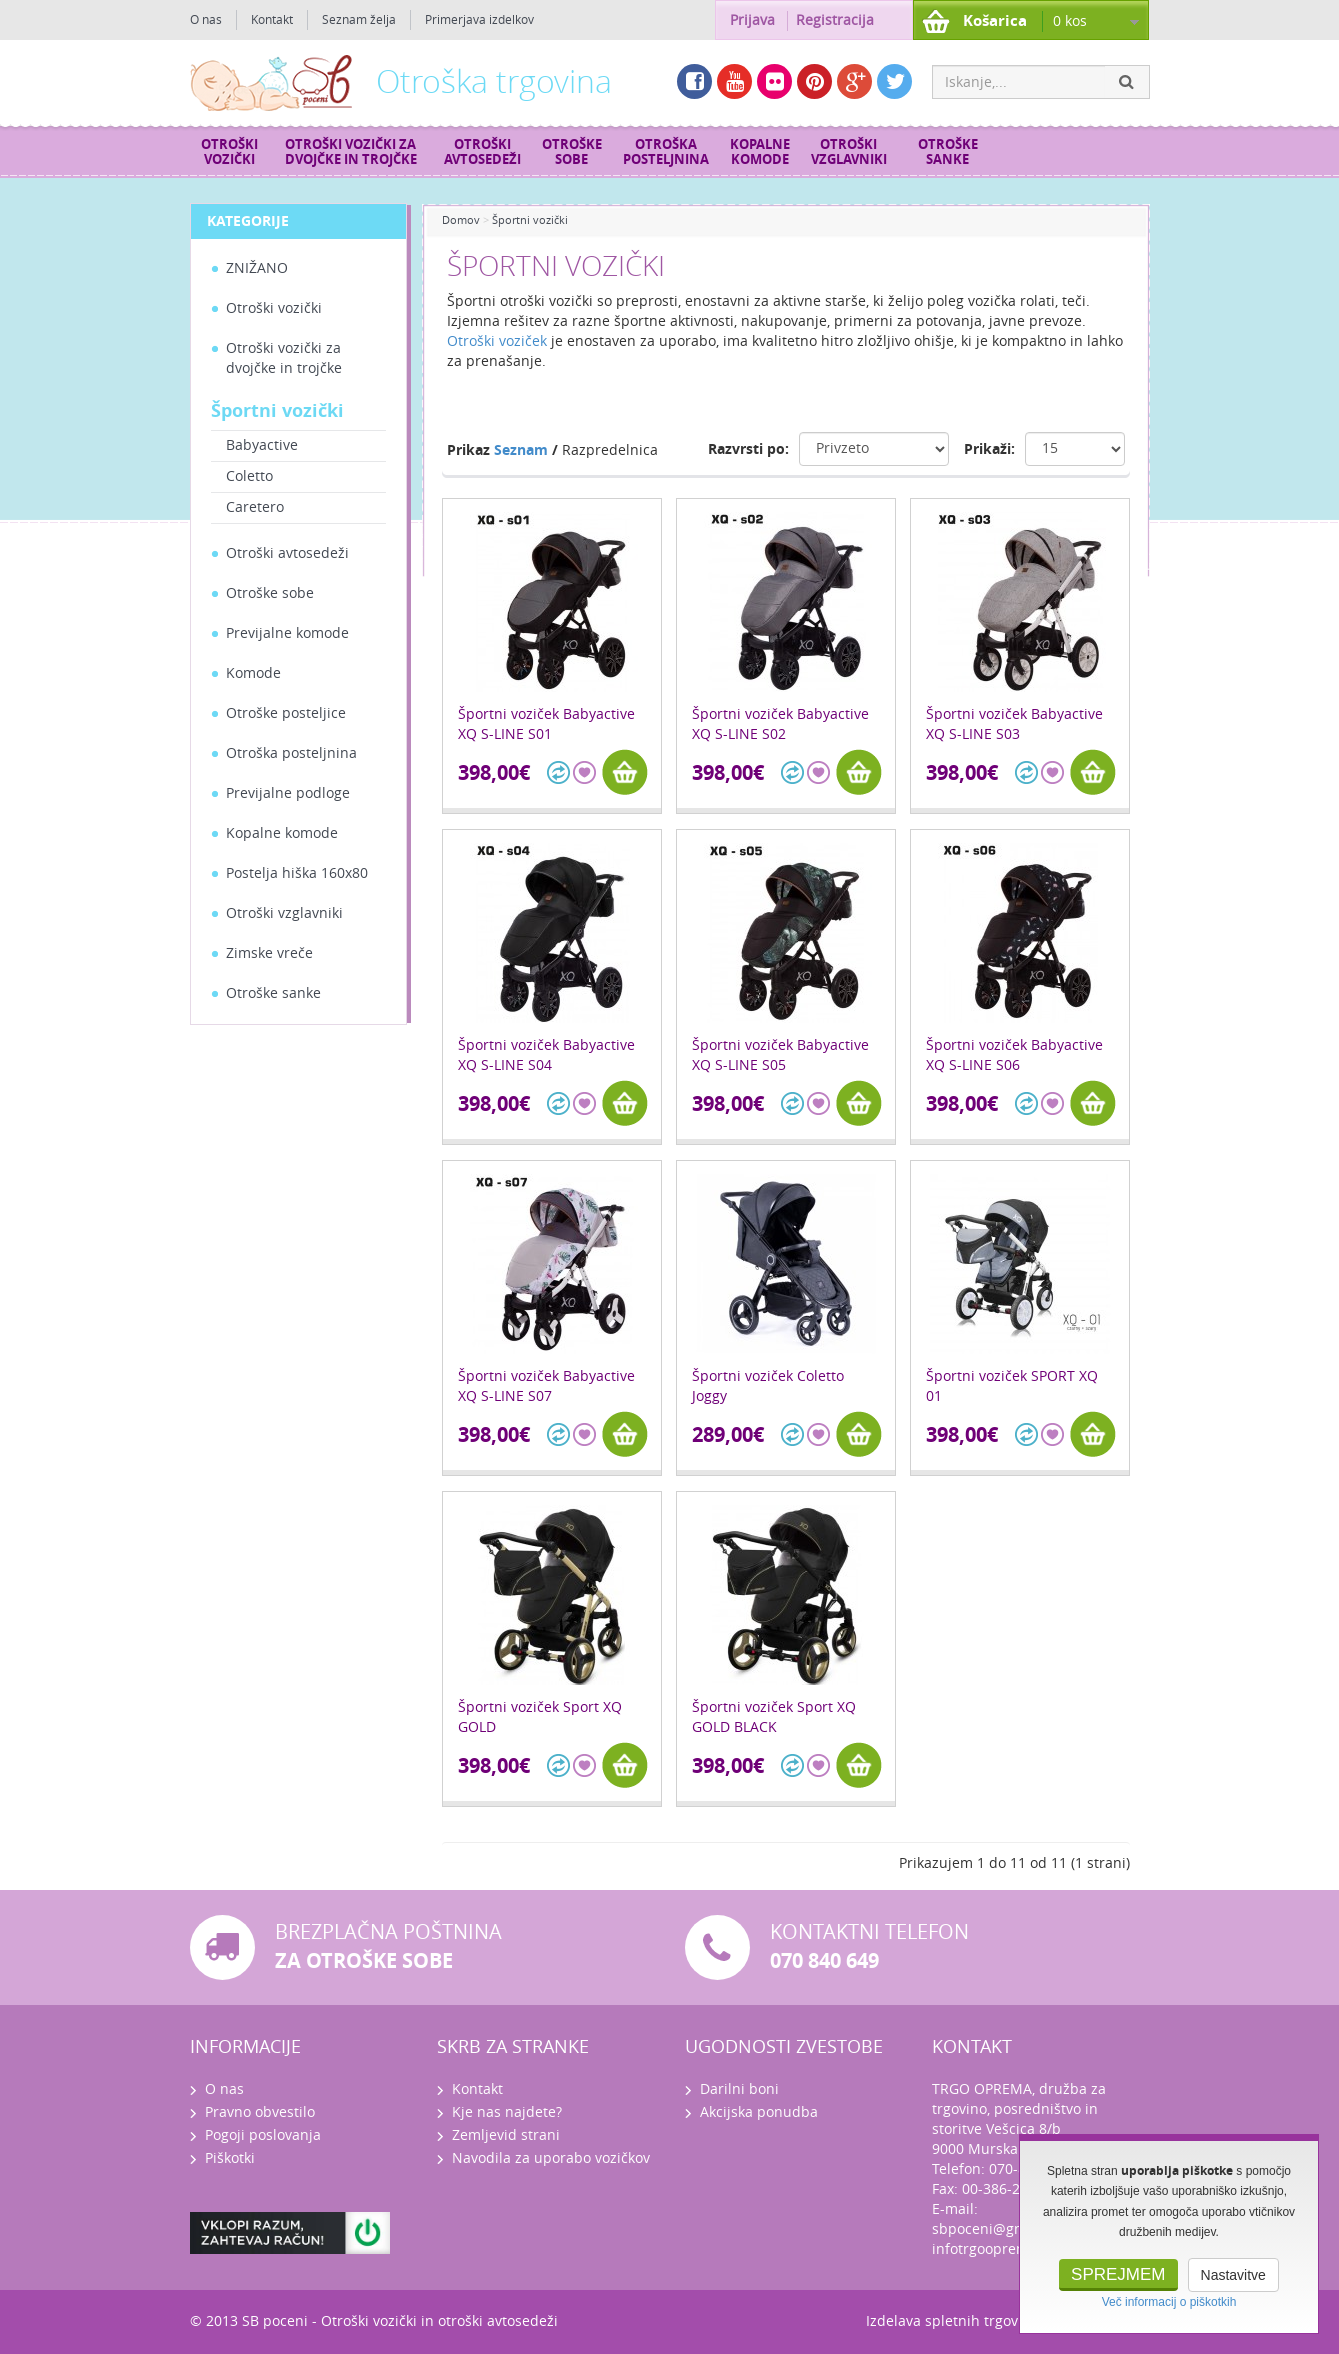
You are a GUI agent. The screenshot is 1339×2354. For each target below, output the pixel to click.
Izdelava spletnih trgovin (948, 2321)
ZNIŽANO (257, 268)
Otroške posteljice (286, 713)
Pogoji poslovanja (263, 2135)
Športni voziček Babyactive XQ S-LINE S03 (1014, 724)
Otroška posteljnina (666, 152)
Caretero (255, 507)
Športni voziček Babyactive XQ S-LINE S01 (546, 724)
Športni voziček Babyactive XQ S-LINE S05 (780, 1055)
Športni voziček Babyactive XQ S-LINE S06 (1014, 1055)
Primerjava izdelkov (479, 20)
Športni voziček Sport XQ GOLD (540, 1717)
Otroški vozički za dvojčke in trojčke (351, 152)
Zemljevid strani (506, 2135)
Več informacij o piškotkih (1169, 2302)
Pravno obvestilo (260, 2112)
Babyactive (262, 445)
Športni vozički (277, 411)
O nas (206, 20)
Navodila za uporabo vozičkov (551, 2158)
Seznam (521, 450)
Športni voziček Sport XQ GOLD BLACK (774, 1717)
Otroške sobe (572, 152)
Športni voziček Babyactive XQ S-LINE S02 (780, 724)
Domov (461, 220)
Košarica (995, 21)
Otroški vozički (229, 152)
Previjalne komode (287, 633)
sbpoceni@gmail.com (1003, 2229)
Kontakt (272, 20)
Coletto (249, 476)
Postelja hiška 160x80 (297, 873)
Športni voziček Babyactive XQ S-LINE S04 (546, 1055)
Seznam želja (359, 20)
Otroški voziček (497, 341)
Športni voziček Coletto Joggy (768, 1386)
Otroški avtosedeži (482, 152)
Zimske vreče (269, 953)
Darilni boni (739, 2089)
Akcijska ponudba (759, 2112)
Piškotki (230, 2158)
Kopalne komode (760, 152)
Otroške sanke (948, 152)
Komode (253, 673)
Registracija (835, 20)
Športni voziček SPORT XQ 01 (1012, 1386)
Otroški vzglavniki (849, 152)
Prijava (752, 20)
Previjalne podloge (288, 793)
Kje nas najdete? (507, 2112)
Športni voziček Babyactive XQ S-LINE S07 (546, 1386)
